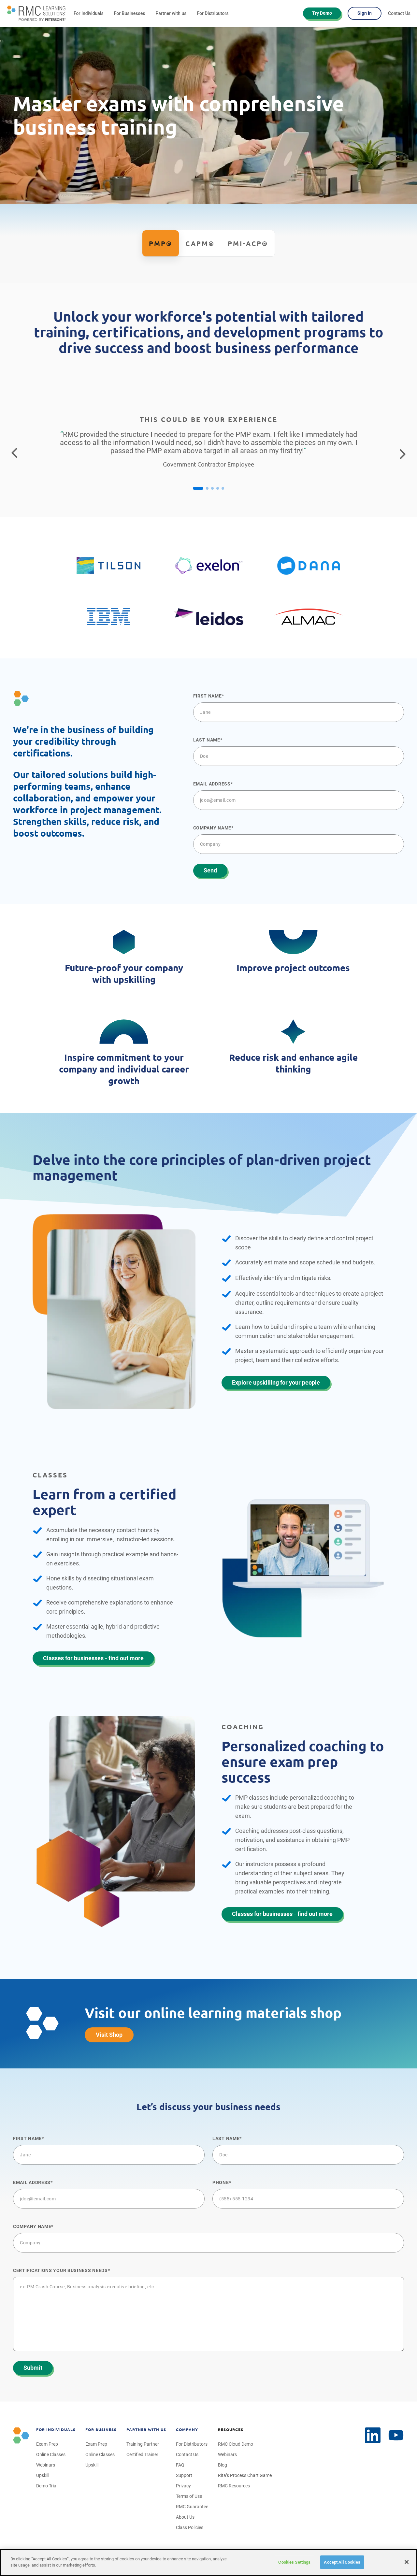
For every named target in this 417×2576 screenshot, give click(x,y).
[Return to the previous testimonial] (14, 453)
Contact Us (399, 13)
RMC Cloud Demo (235, 2444)
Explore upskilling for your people (276, 1382)
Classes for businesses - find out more (93, 1658)
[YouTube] (373, 2435)
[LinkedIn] (396, 2435)
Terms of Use (189, 2496)
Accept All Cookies (342, 2562)
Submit (32, 2367)
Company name (212, 827)
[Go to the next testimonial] (402, 453)
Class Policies (189, 2527)
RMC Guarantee (192, 2506)
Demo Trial (46, 2485)
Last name (206, 739)
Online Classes (50, 2454)
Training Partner (142, 2444)
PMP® (160, 243)
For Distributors (212, 13)
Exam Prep (47, 2444)
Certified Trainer (142, 2454)
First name (207, 695)
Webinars (45, 2465)
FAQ (180, 2465)
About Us (185, 2517)
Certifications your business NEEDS (60, 2270)
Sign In (364, 13)
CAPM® (200, 243)
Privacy (183, 2485)
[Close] (406, 2562)
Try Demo (322, 13)
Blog (222, 2465)
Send (210, 870)
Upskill (42, 2475)
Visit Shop (109, 2034)
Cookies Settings (294, 2562)
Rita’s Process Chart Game (245, 2475)
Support (184, 2475)
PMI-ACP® (248, 243)
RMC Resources (234, 2485)
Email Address (212, 783)
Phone (220, 2182)
